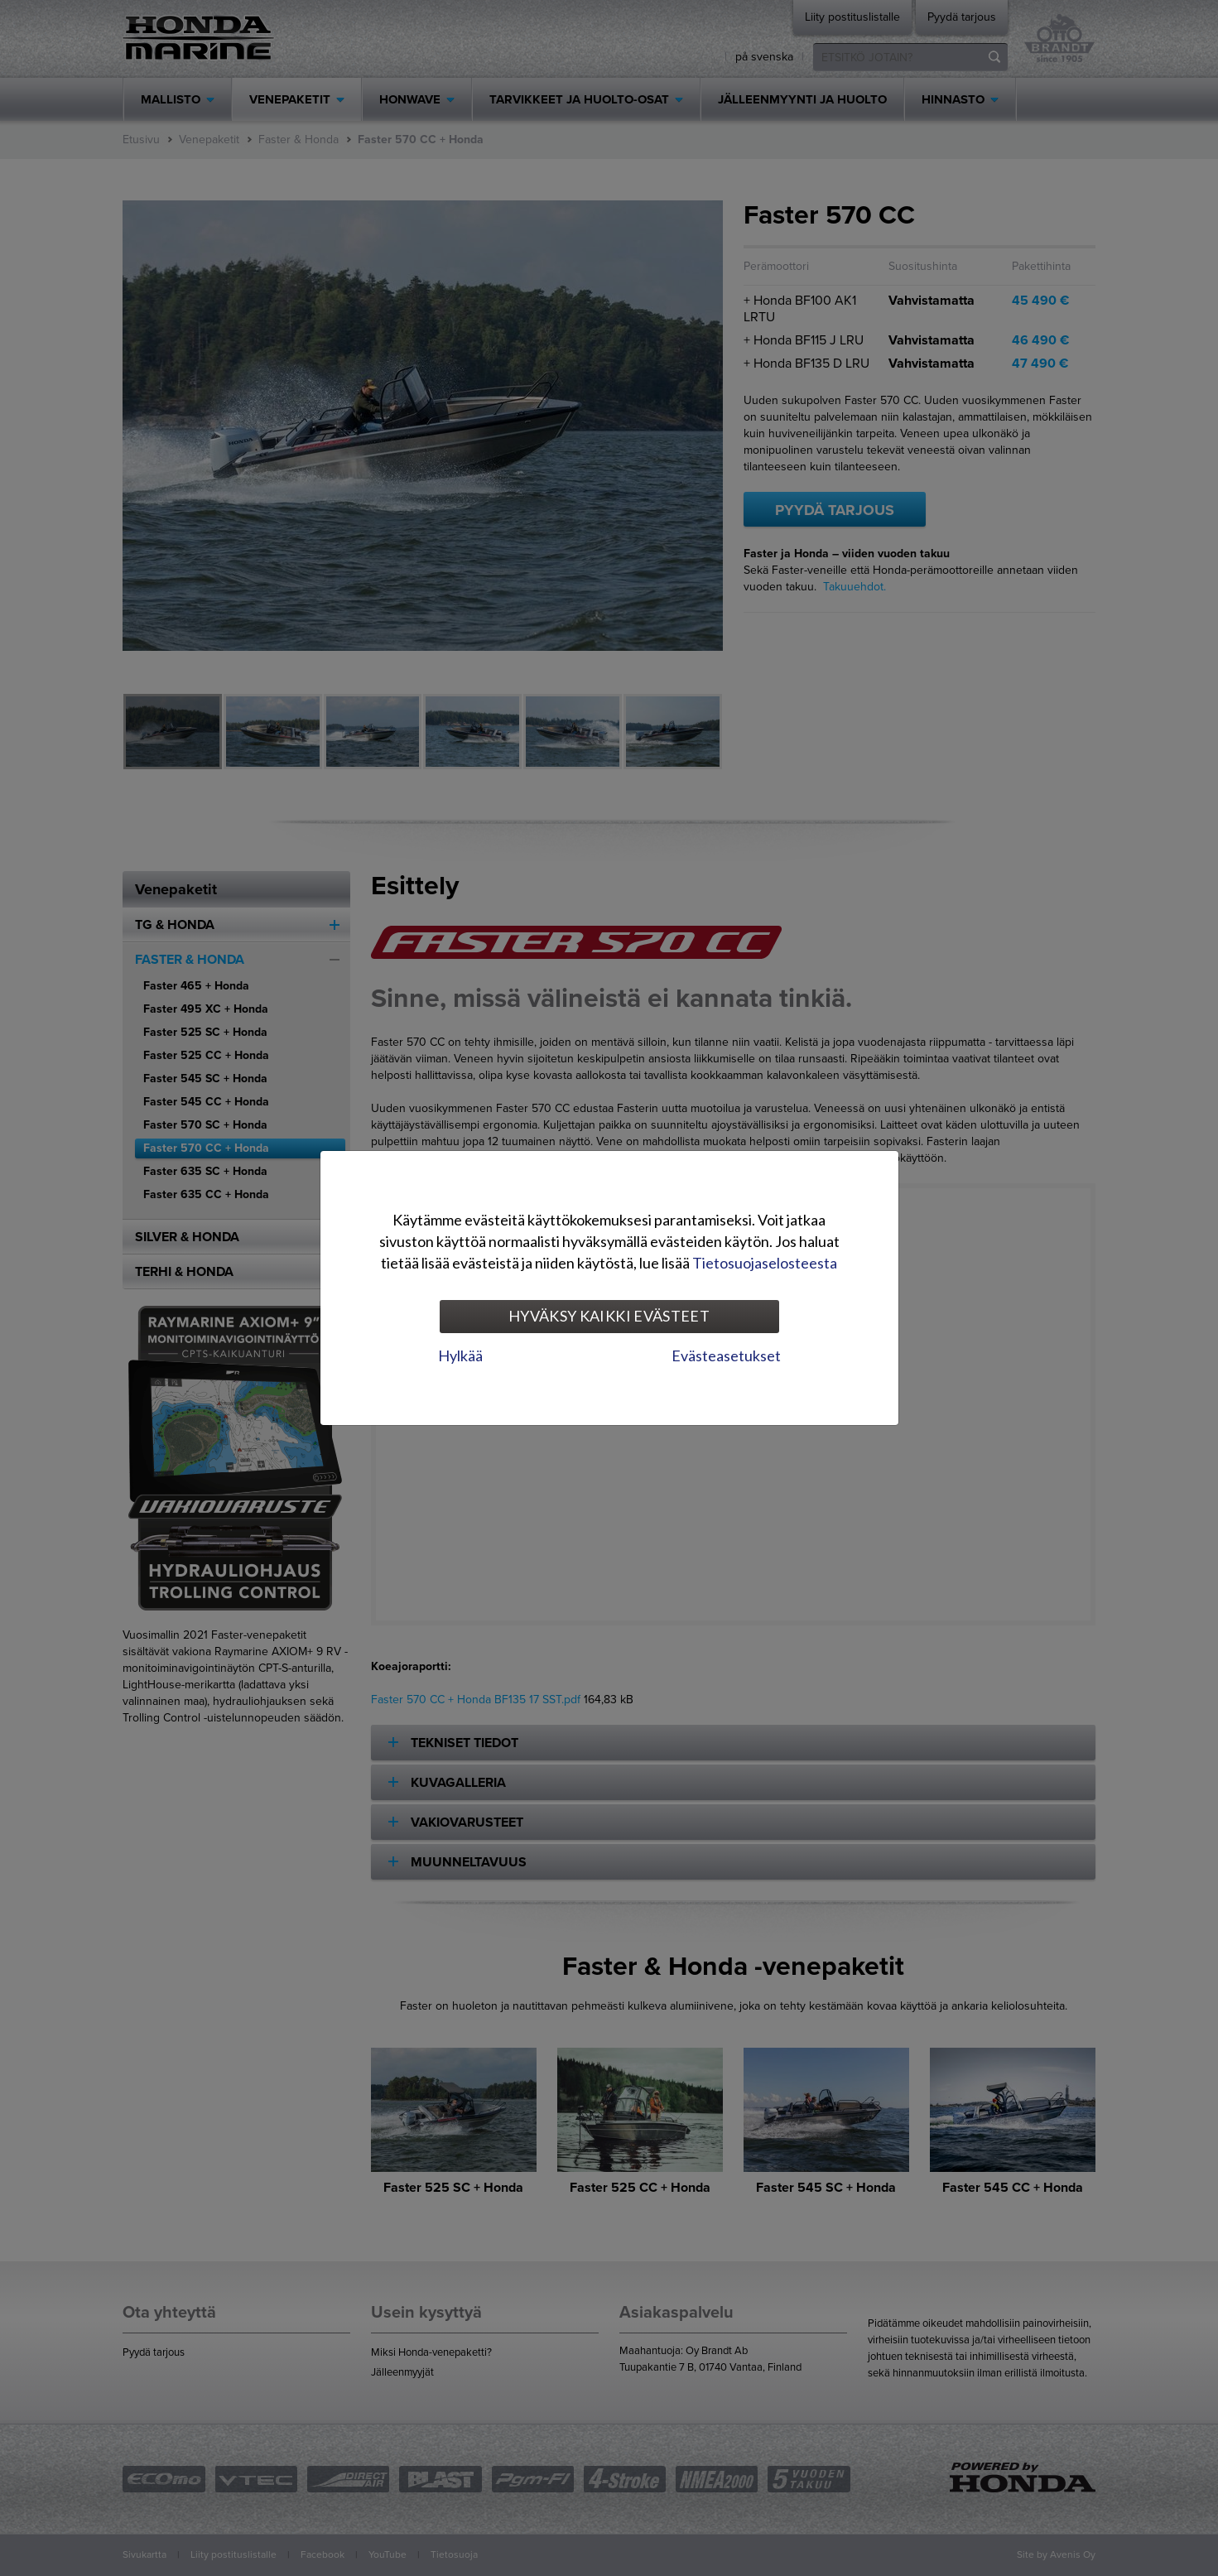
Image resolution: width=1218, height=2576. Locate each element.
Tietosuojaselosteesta (764, 1263)
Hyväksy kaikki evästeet (609, 1316)
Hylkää (460, 1355)
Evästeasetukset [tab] (726, 1355)
